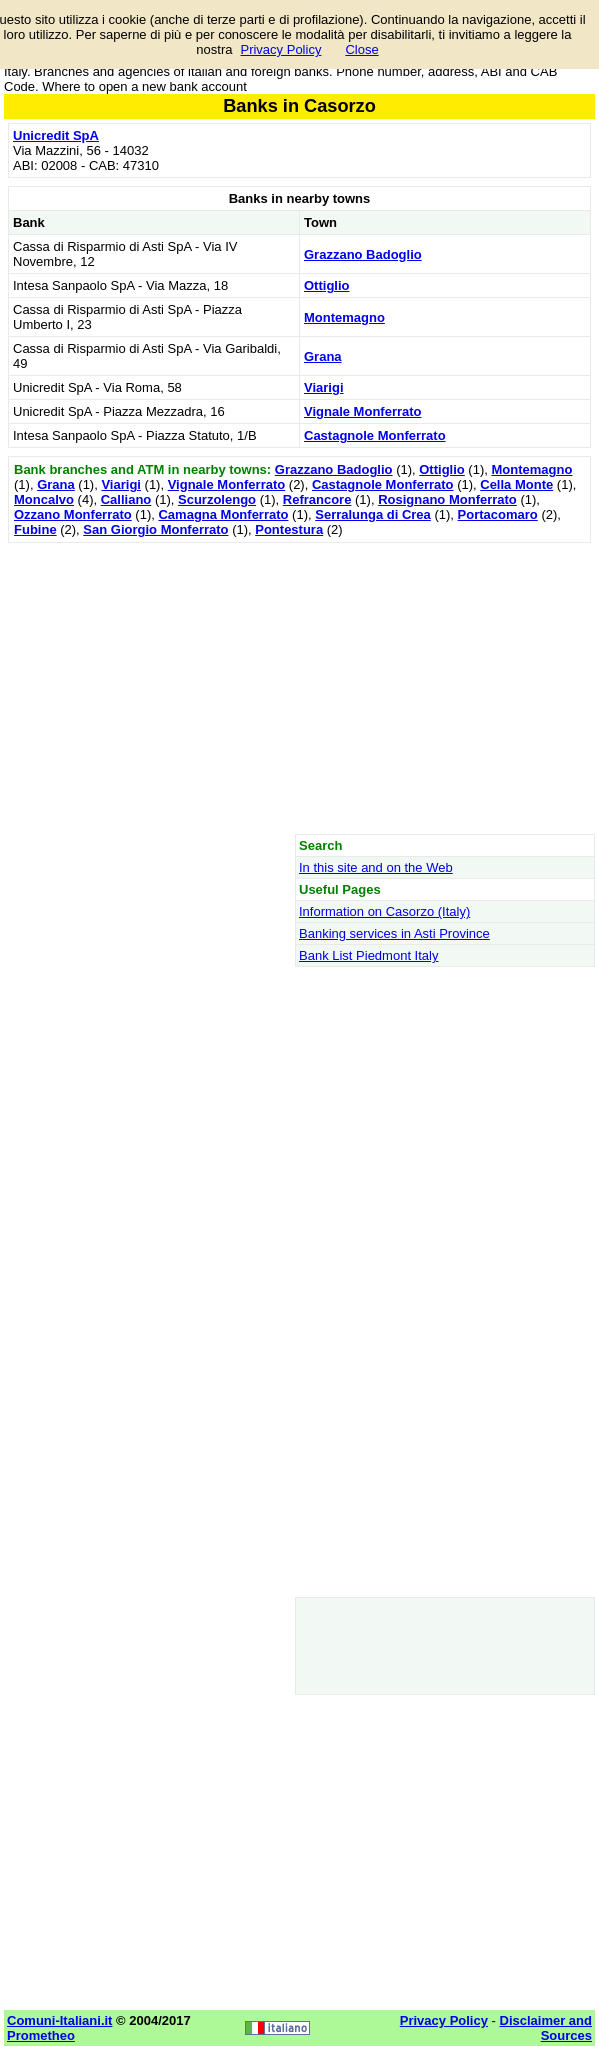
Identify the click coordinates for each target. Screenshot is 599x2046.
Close (361, 49)
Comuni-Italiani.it (59, 2020)
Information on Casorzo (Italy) (384, 911)
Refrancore (317, 499)
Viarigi (324, 387)
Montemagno (344, 317)
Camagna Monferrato (223, 514)
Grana (323, 356)
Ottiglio (327, 285)
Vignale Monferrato (363, 411)
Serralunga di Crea (373, 514)
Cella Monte (516, 484)
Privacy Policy (280, 49)
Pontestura (289, 529)
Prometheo (41, 2035)
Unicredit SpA (56, 135)
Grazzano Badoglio (363, 254)
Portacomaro (498, 514)
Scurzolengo (217, 499)
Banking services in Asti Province (394, 933)
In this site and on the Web (376, 867)
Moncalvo (44, 499)
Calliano (126, 499)
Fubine (35, 529)
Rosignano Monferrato (447, 499)
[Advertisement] (299, 688)
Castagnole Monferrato (375, 435)
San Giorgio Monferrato (155, 529)
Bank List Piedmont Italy (368, 955)
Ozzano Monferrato (73, 514)
